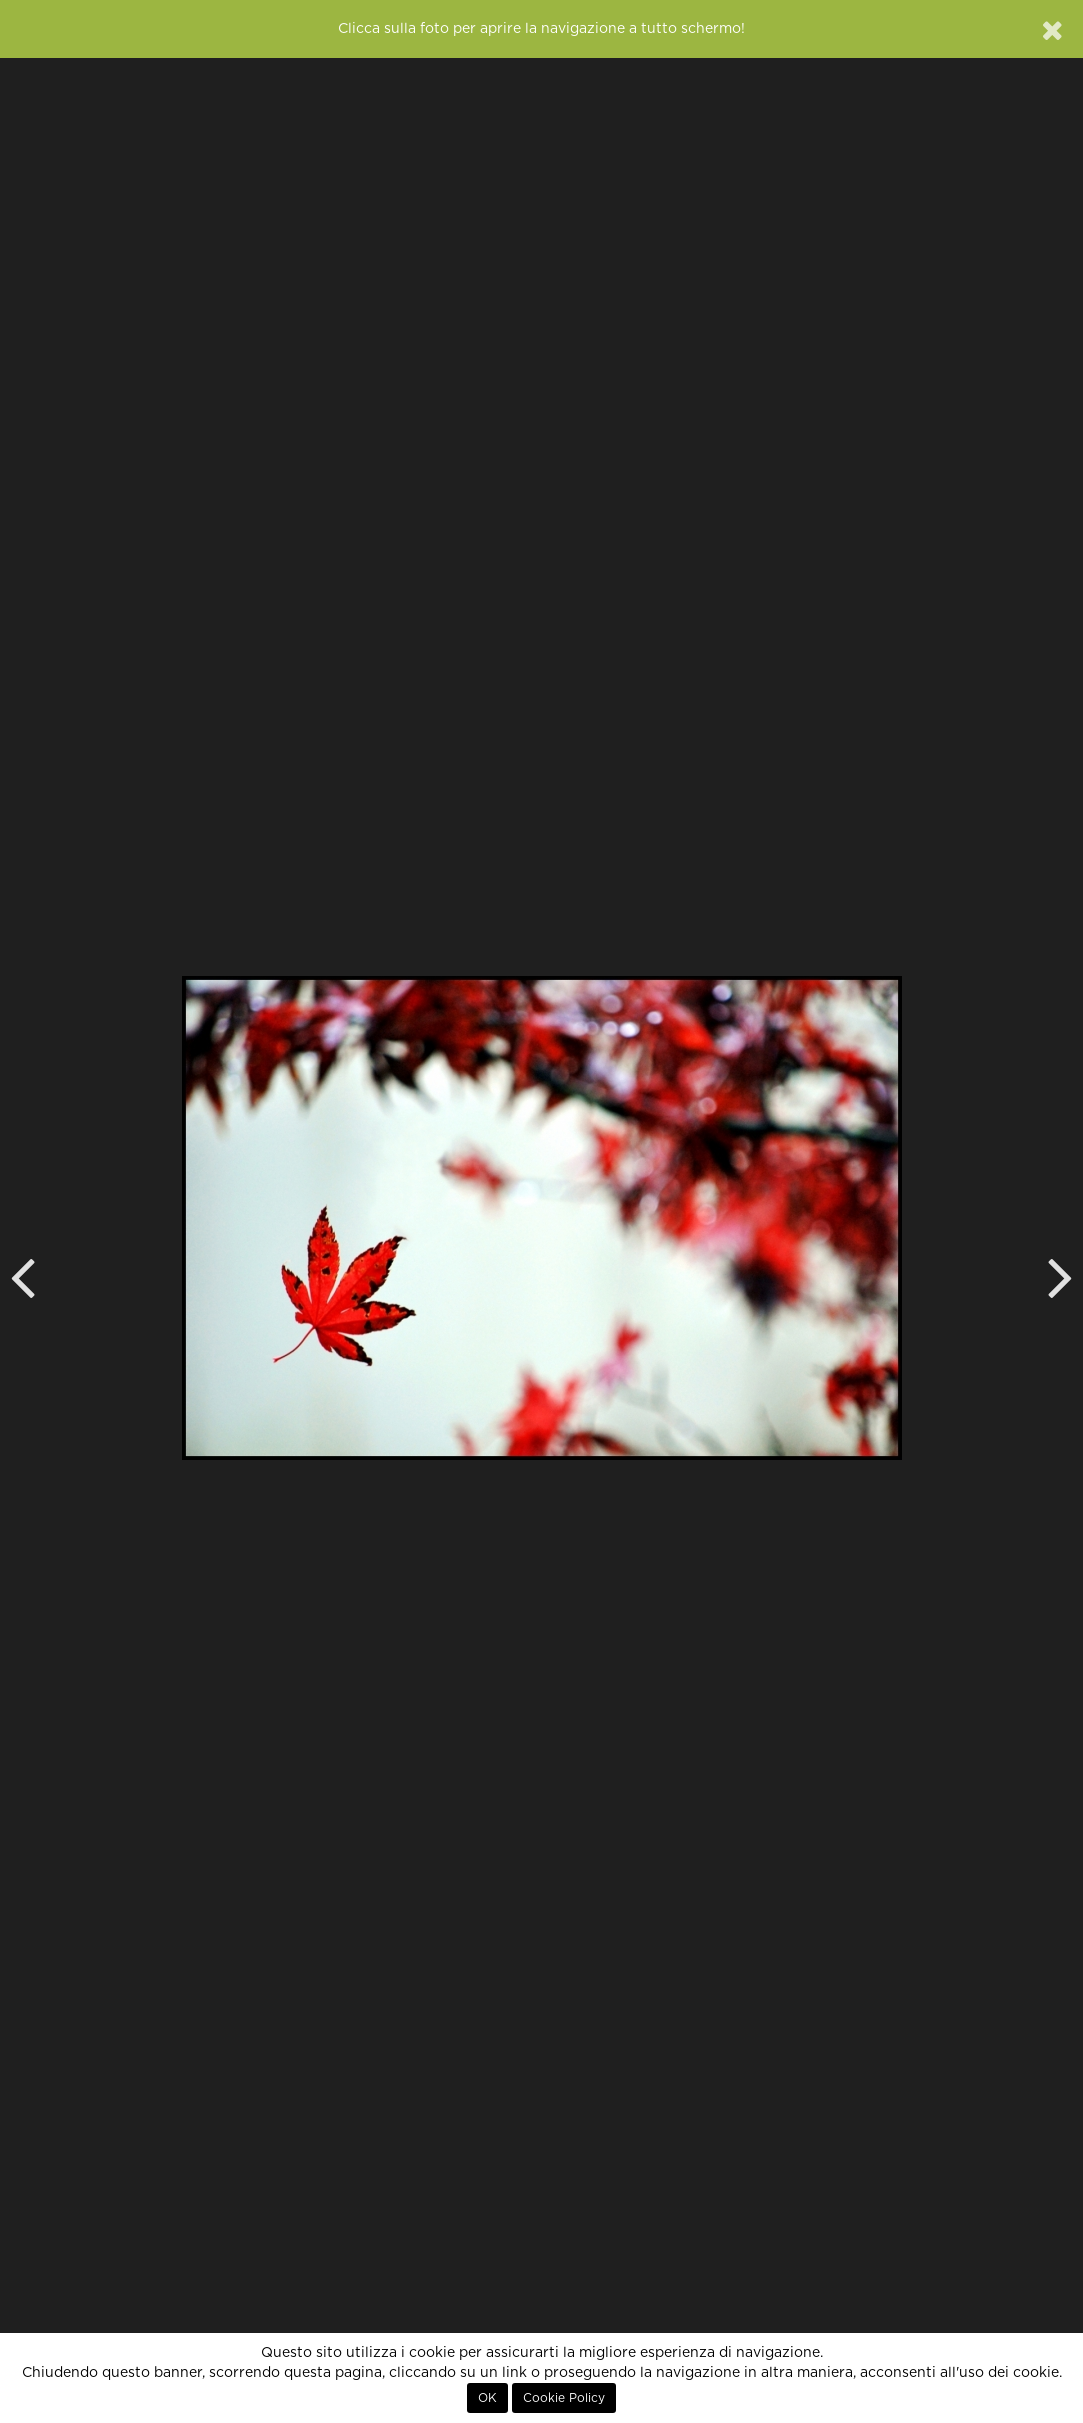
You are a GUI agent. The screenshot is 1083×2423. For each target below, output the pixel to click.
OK (487, 2398)
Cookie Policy (564, 2398)
